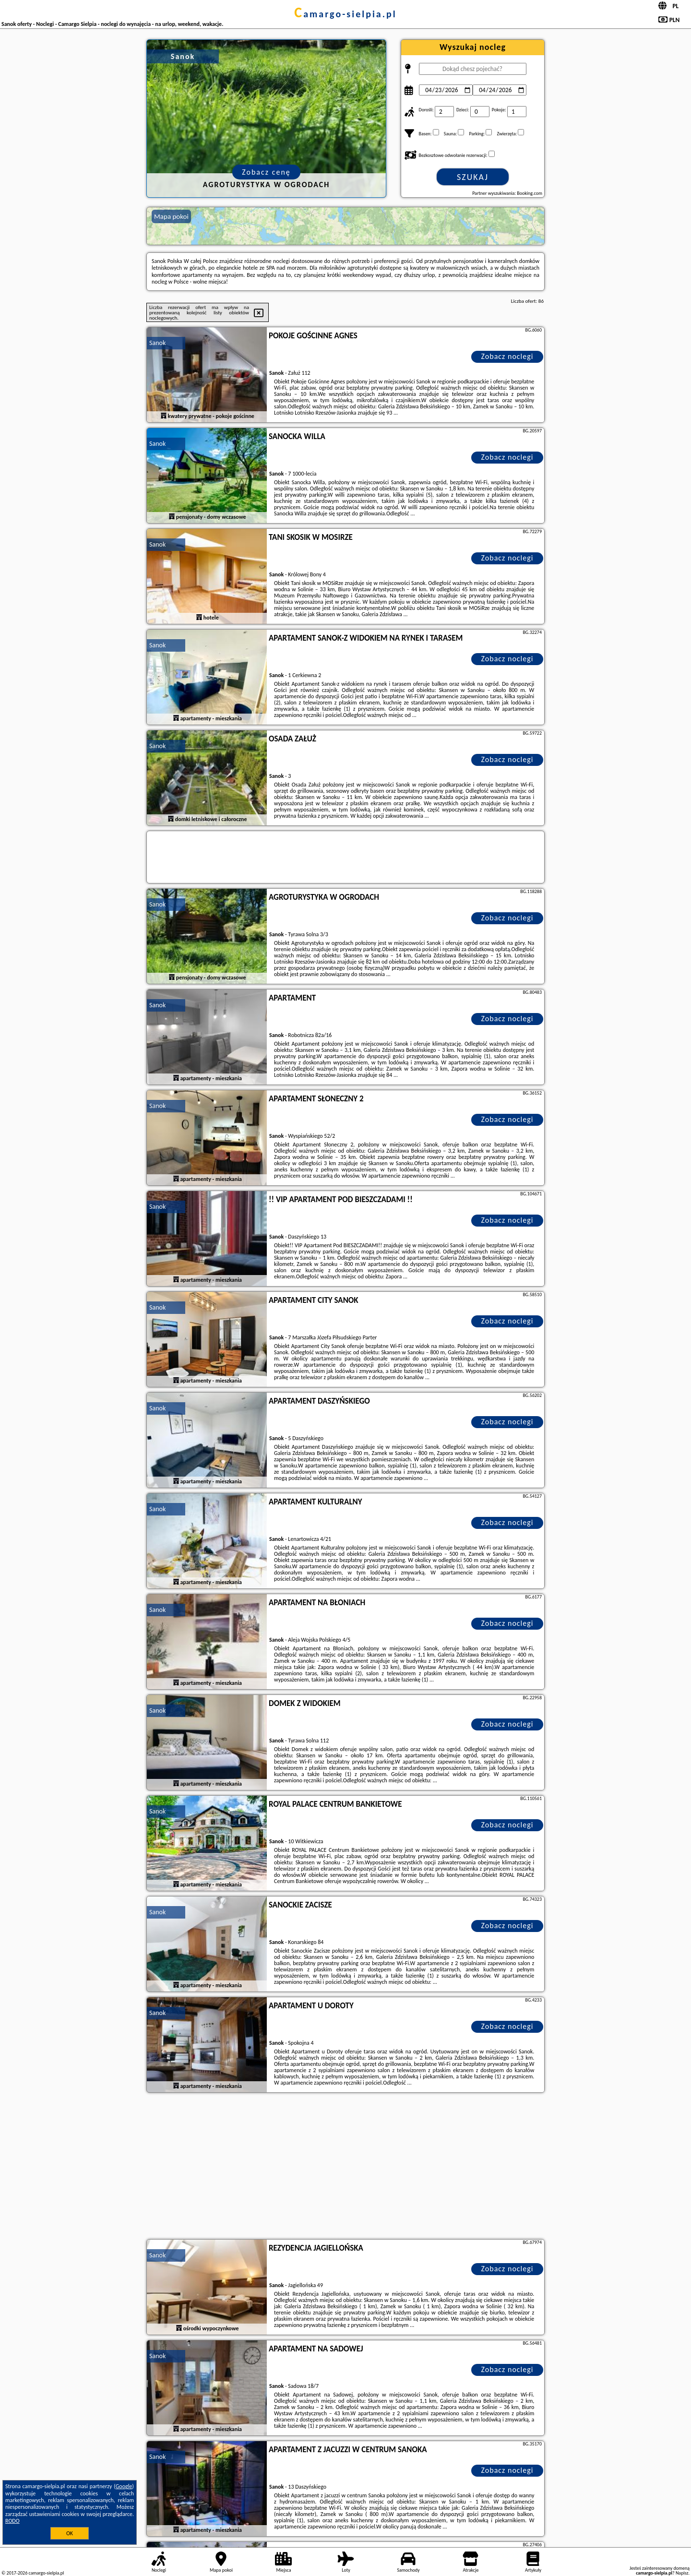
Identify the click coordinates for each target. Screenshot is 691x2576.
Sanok (157, 343)
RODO (12, 2520)
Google (124, 2486)
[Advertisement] (345, 2167)
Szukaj (472, 177)
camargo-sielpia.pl (345, 14)
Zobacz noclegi (507, 356)
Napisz (682, 2573)
